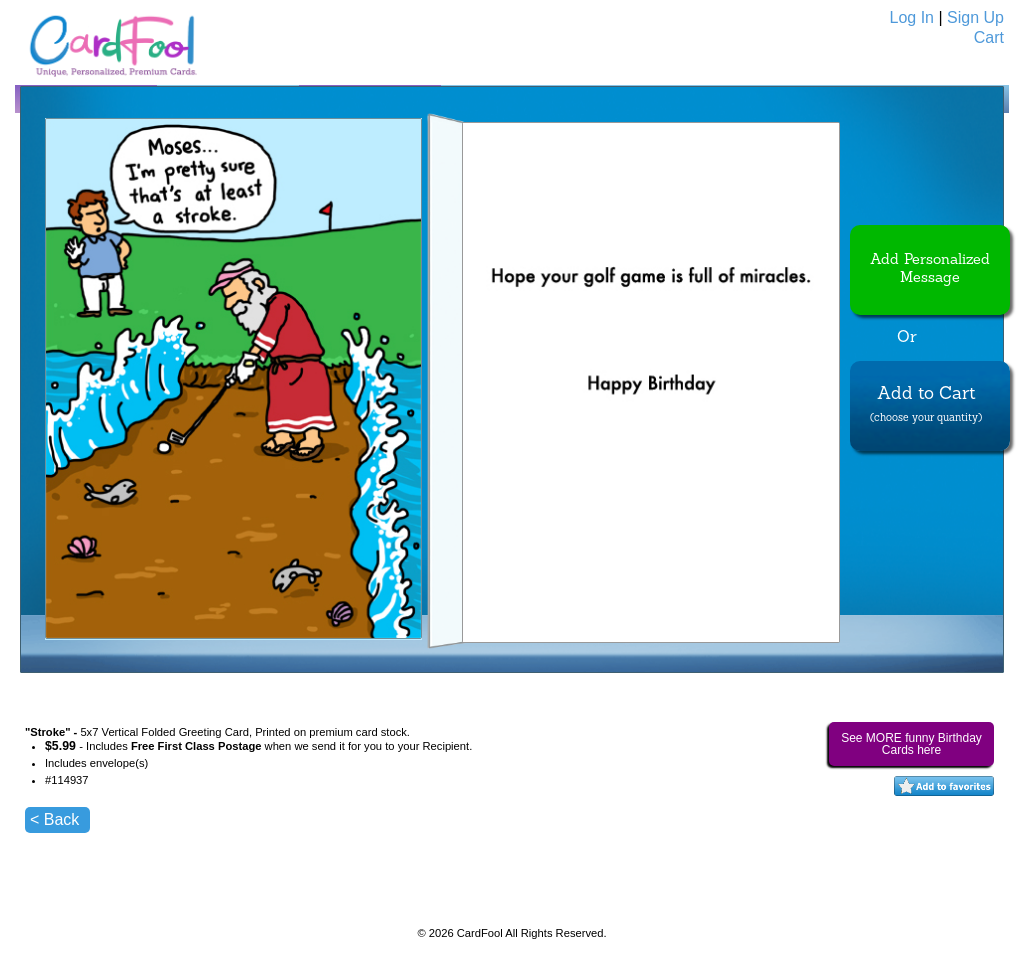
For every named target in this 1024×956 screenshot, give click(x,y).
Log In (912, 17)
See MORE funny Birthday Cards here (911, 744)
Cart (989, 37)
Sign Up (975, 17)
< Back (54, 819)
